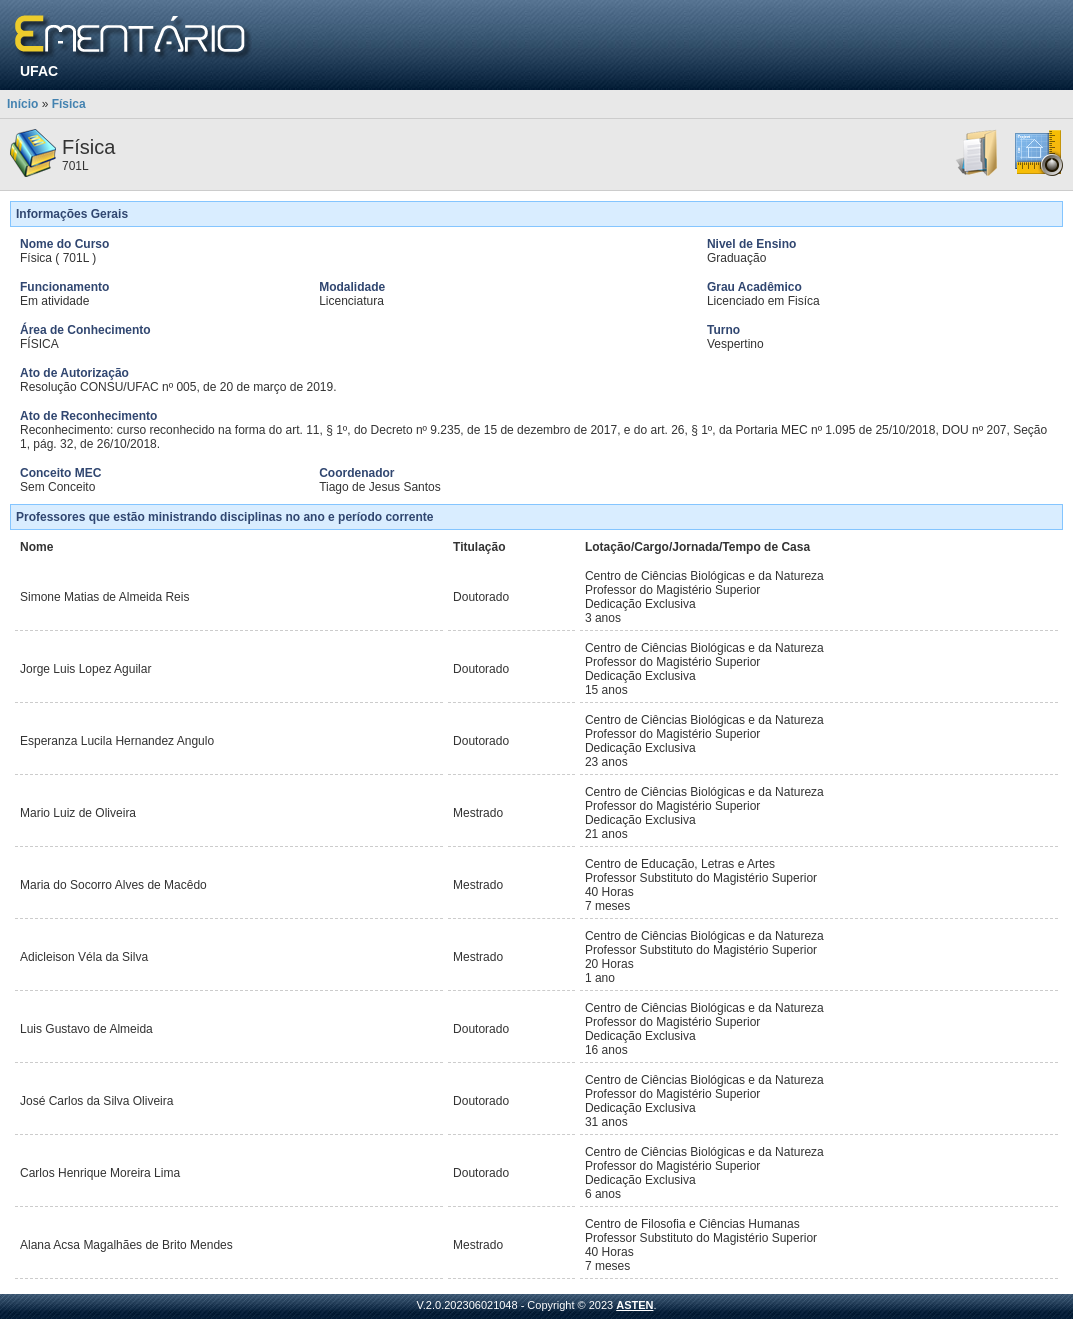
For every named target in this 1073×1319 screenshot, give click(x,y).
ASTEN (634, 1305)
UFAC (39, 71)
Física (69, 104)
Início (22, 104)
